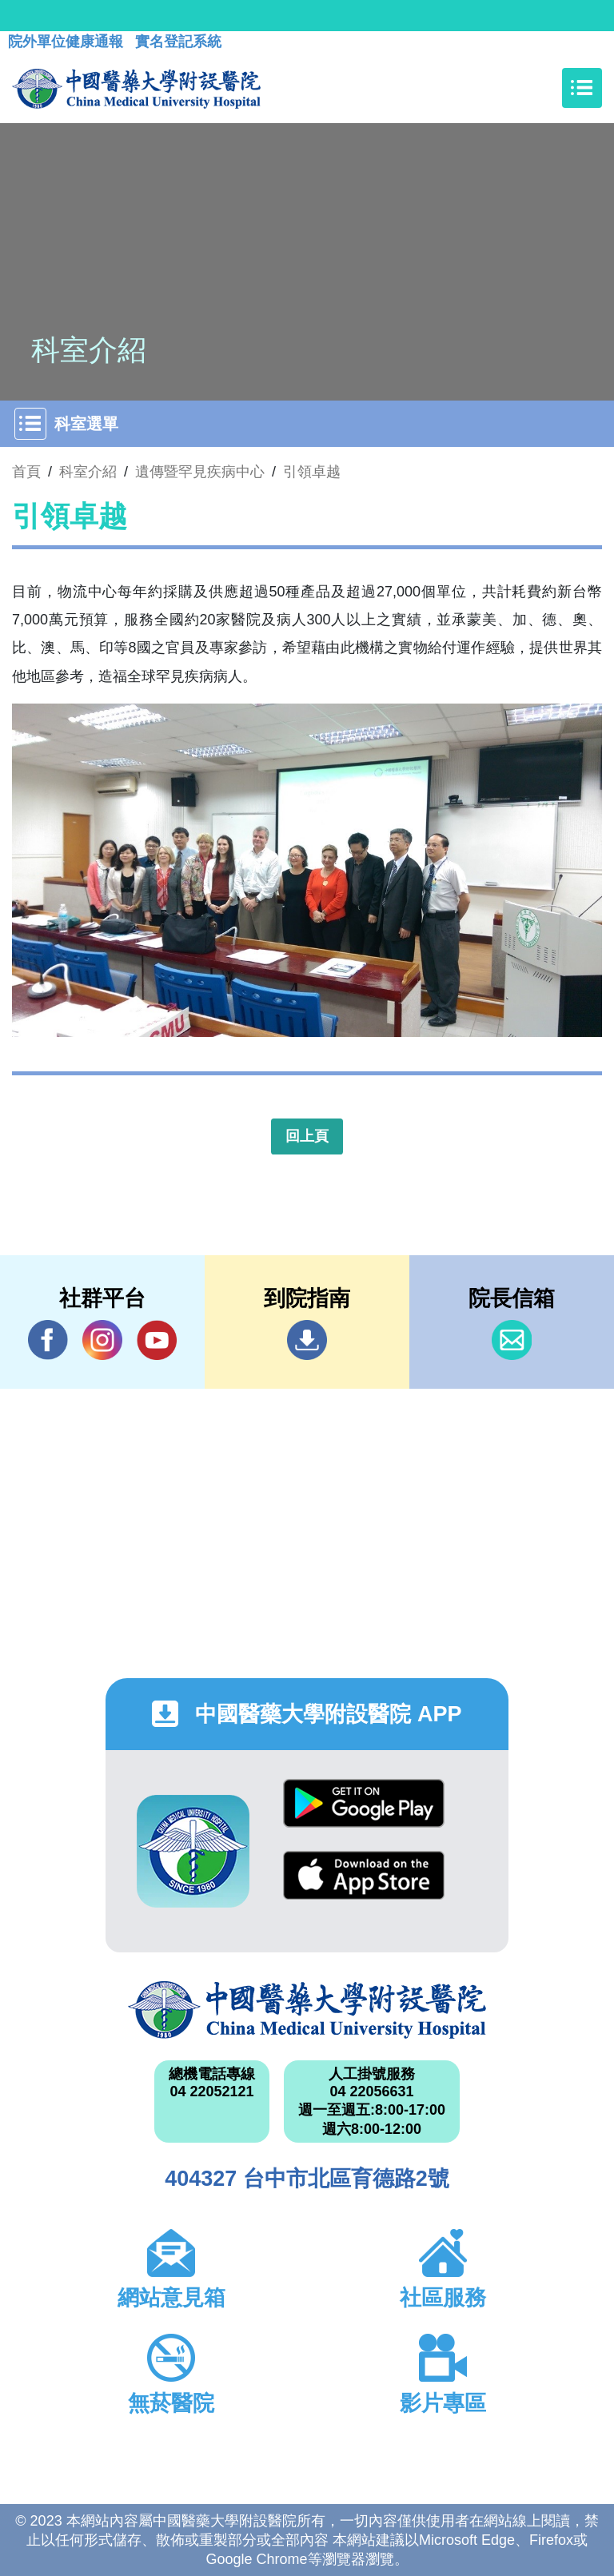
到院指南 (307, 1340)
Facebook (48, 1339)
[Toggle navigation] (582, 88)
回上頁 (307, 1136)
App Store (364, 1875)
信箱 (512, 1340)
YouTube (157, 1339)
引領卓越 (312, 472)
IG (102, 1340)
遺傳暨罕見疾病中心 (200, 472)
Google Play (364, 1803)
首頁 (26, 472)
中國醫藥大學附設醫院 (307, 2010)
